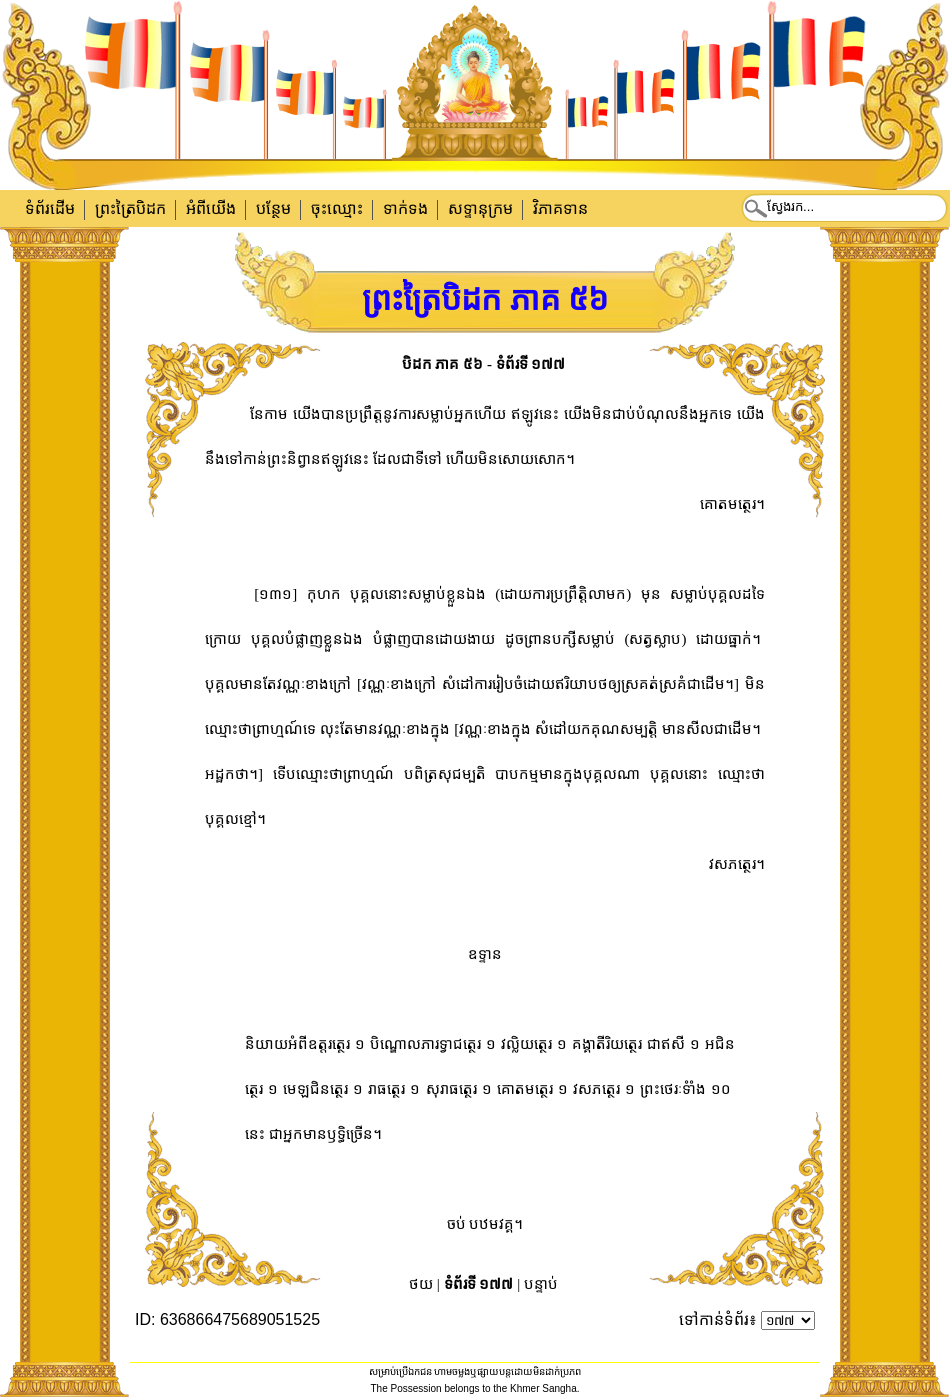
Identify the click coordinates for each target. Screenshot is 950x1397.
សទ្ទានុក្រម (480, 208)
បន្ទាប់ (541, 1284)
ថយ (421, 1284)
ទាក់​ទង (405, 208)
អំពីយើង (211, 208)
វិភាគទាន (560, 208)
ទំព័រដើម (50, 208)
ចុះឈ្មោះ (337, 208)
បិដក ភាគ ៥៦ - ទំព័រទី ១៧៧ (484, 364)
